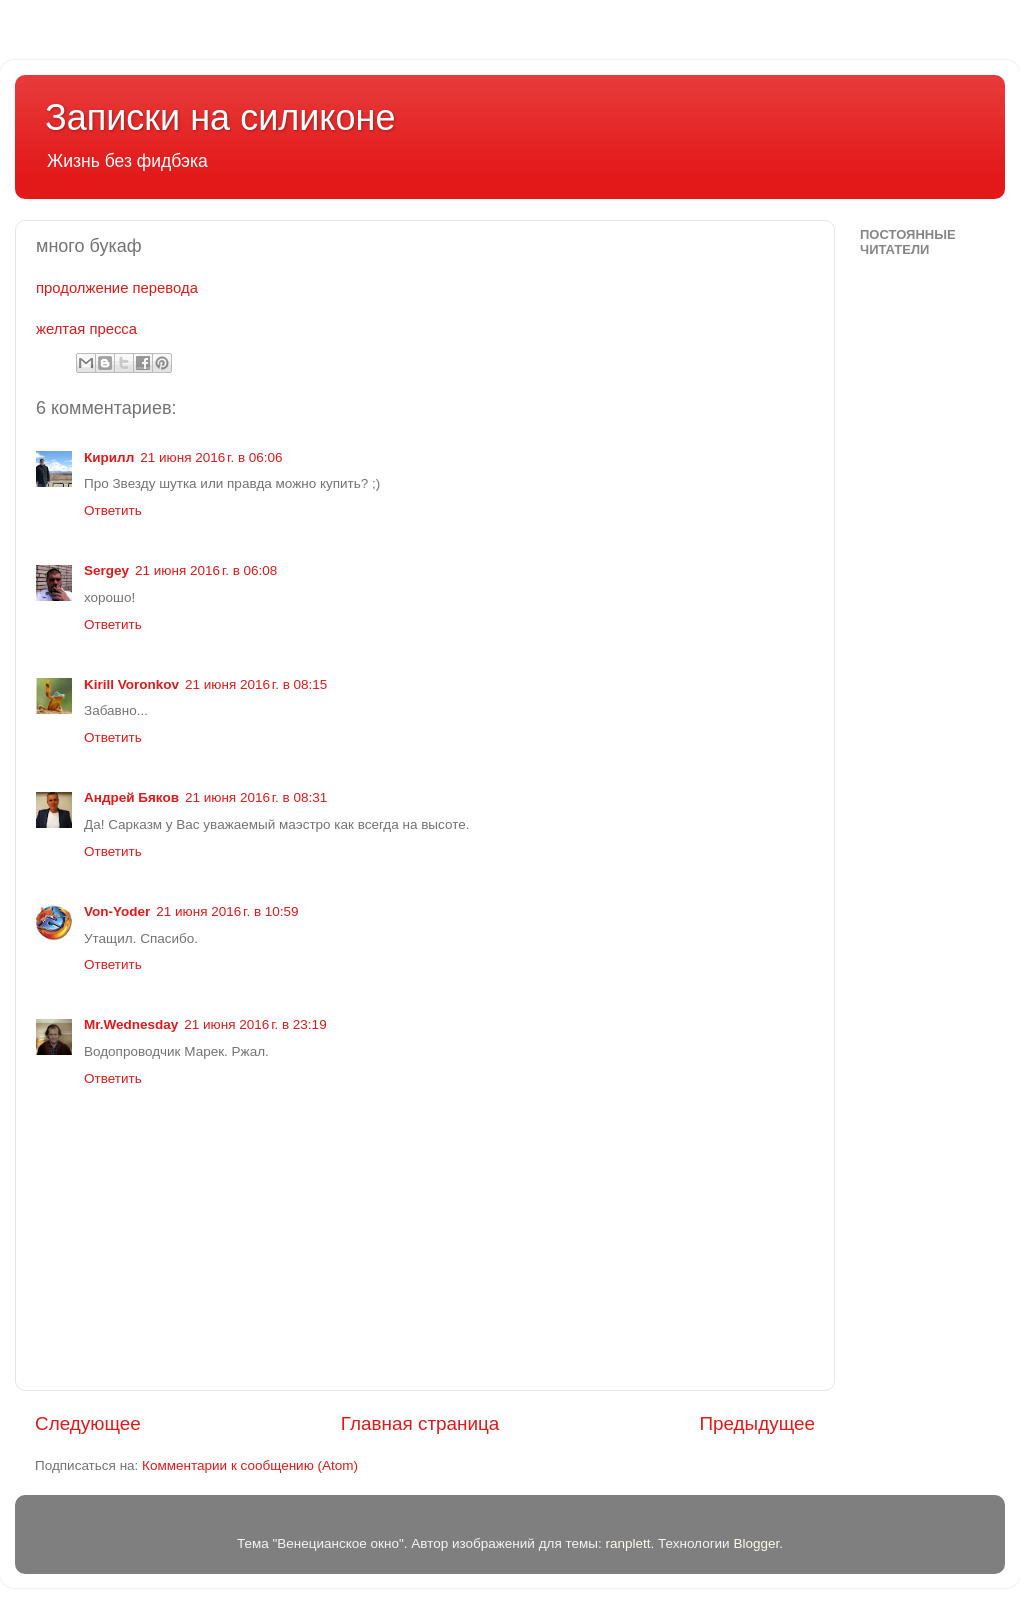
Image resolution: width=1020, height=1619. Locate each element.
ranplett (627, 1543)
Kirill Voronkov (131, 684)
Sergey (106, 570)
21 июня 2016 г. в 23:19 (255, 1024)
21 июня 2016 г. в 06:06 (211, 457)
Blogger (756, 1543)
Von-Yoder (117, 911)
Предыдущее (757, 1423)
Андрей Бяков (131, 797)
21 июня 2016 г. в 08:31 (256, 797)
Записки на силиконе (220, 117)
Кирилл (109, 457)
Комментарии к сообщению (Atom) (250, 1465)
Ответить (113, 510)
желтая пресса (86, 329)
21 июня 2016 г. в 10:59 (227, 911)
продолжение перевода (117, 288)
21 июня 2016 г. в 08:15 (256, 684)
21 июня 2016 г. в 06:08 (206, 570)
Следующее (88, 1423)
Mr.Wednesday (131, 1024)
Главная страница (420, 1423)
